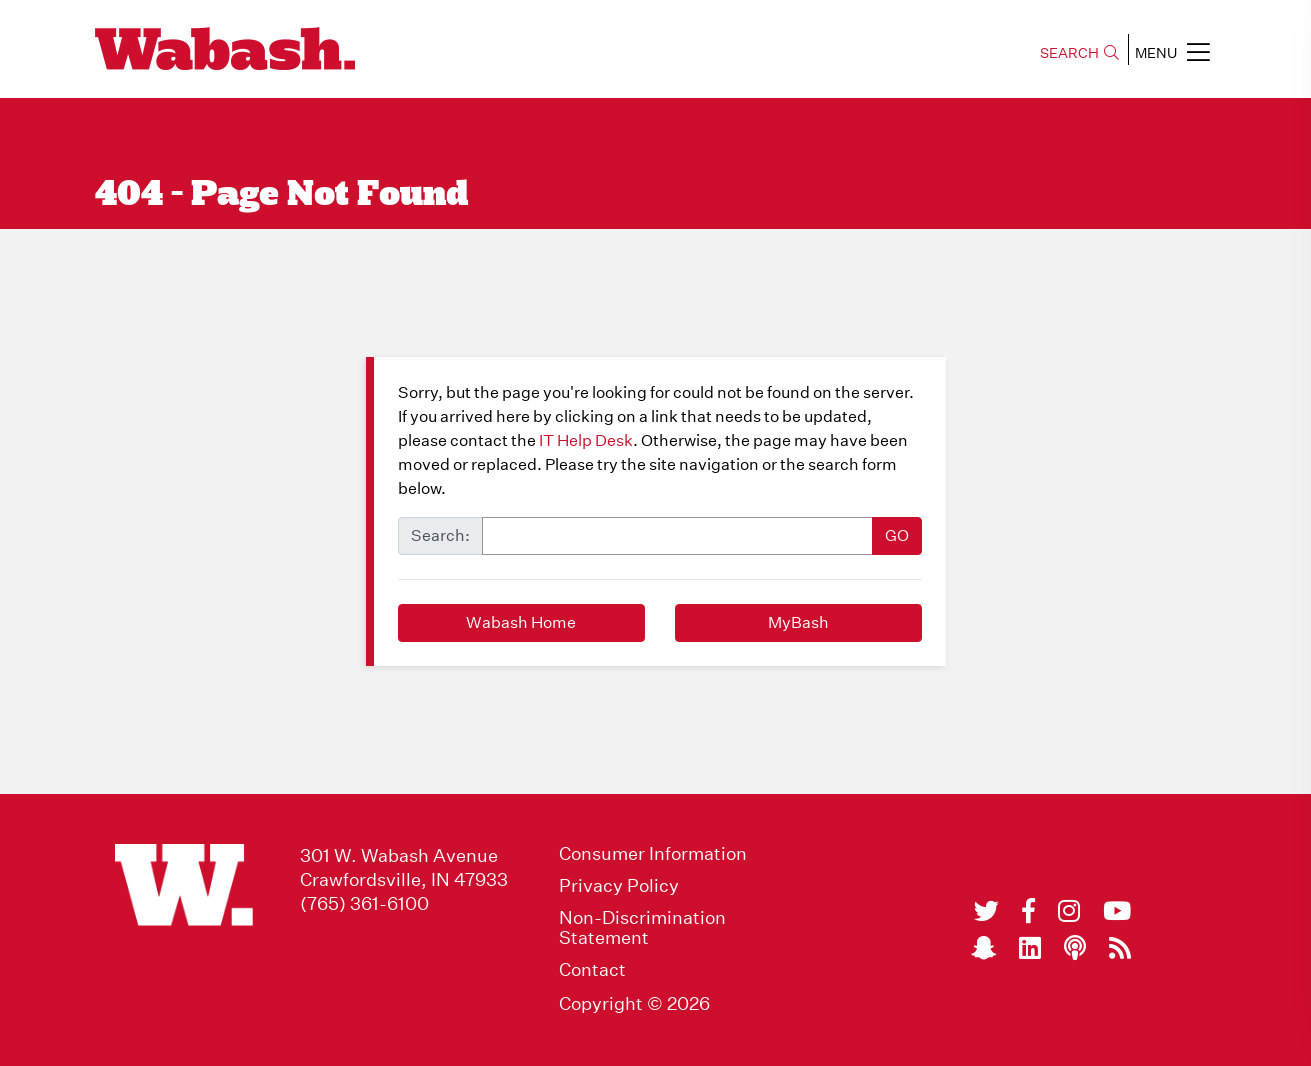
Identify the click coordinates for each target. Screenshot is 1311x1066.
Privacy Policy (619, 886)
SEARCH (1079, 53)
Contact (592, 970)
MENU (1172, 52)
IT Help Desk (586, 440)
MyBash (798, 622)
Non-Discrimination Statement (642, 928)
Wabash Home (521, 622)
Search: (440, 535)
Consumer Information (653, 854)
